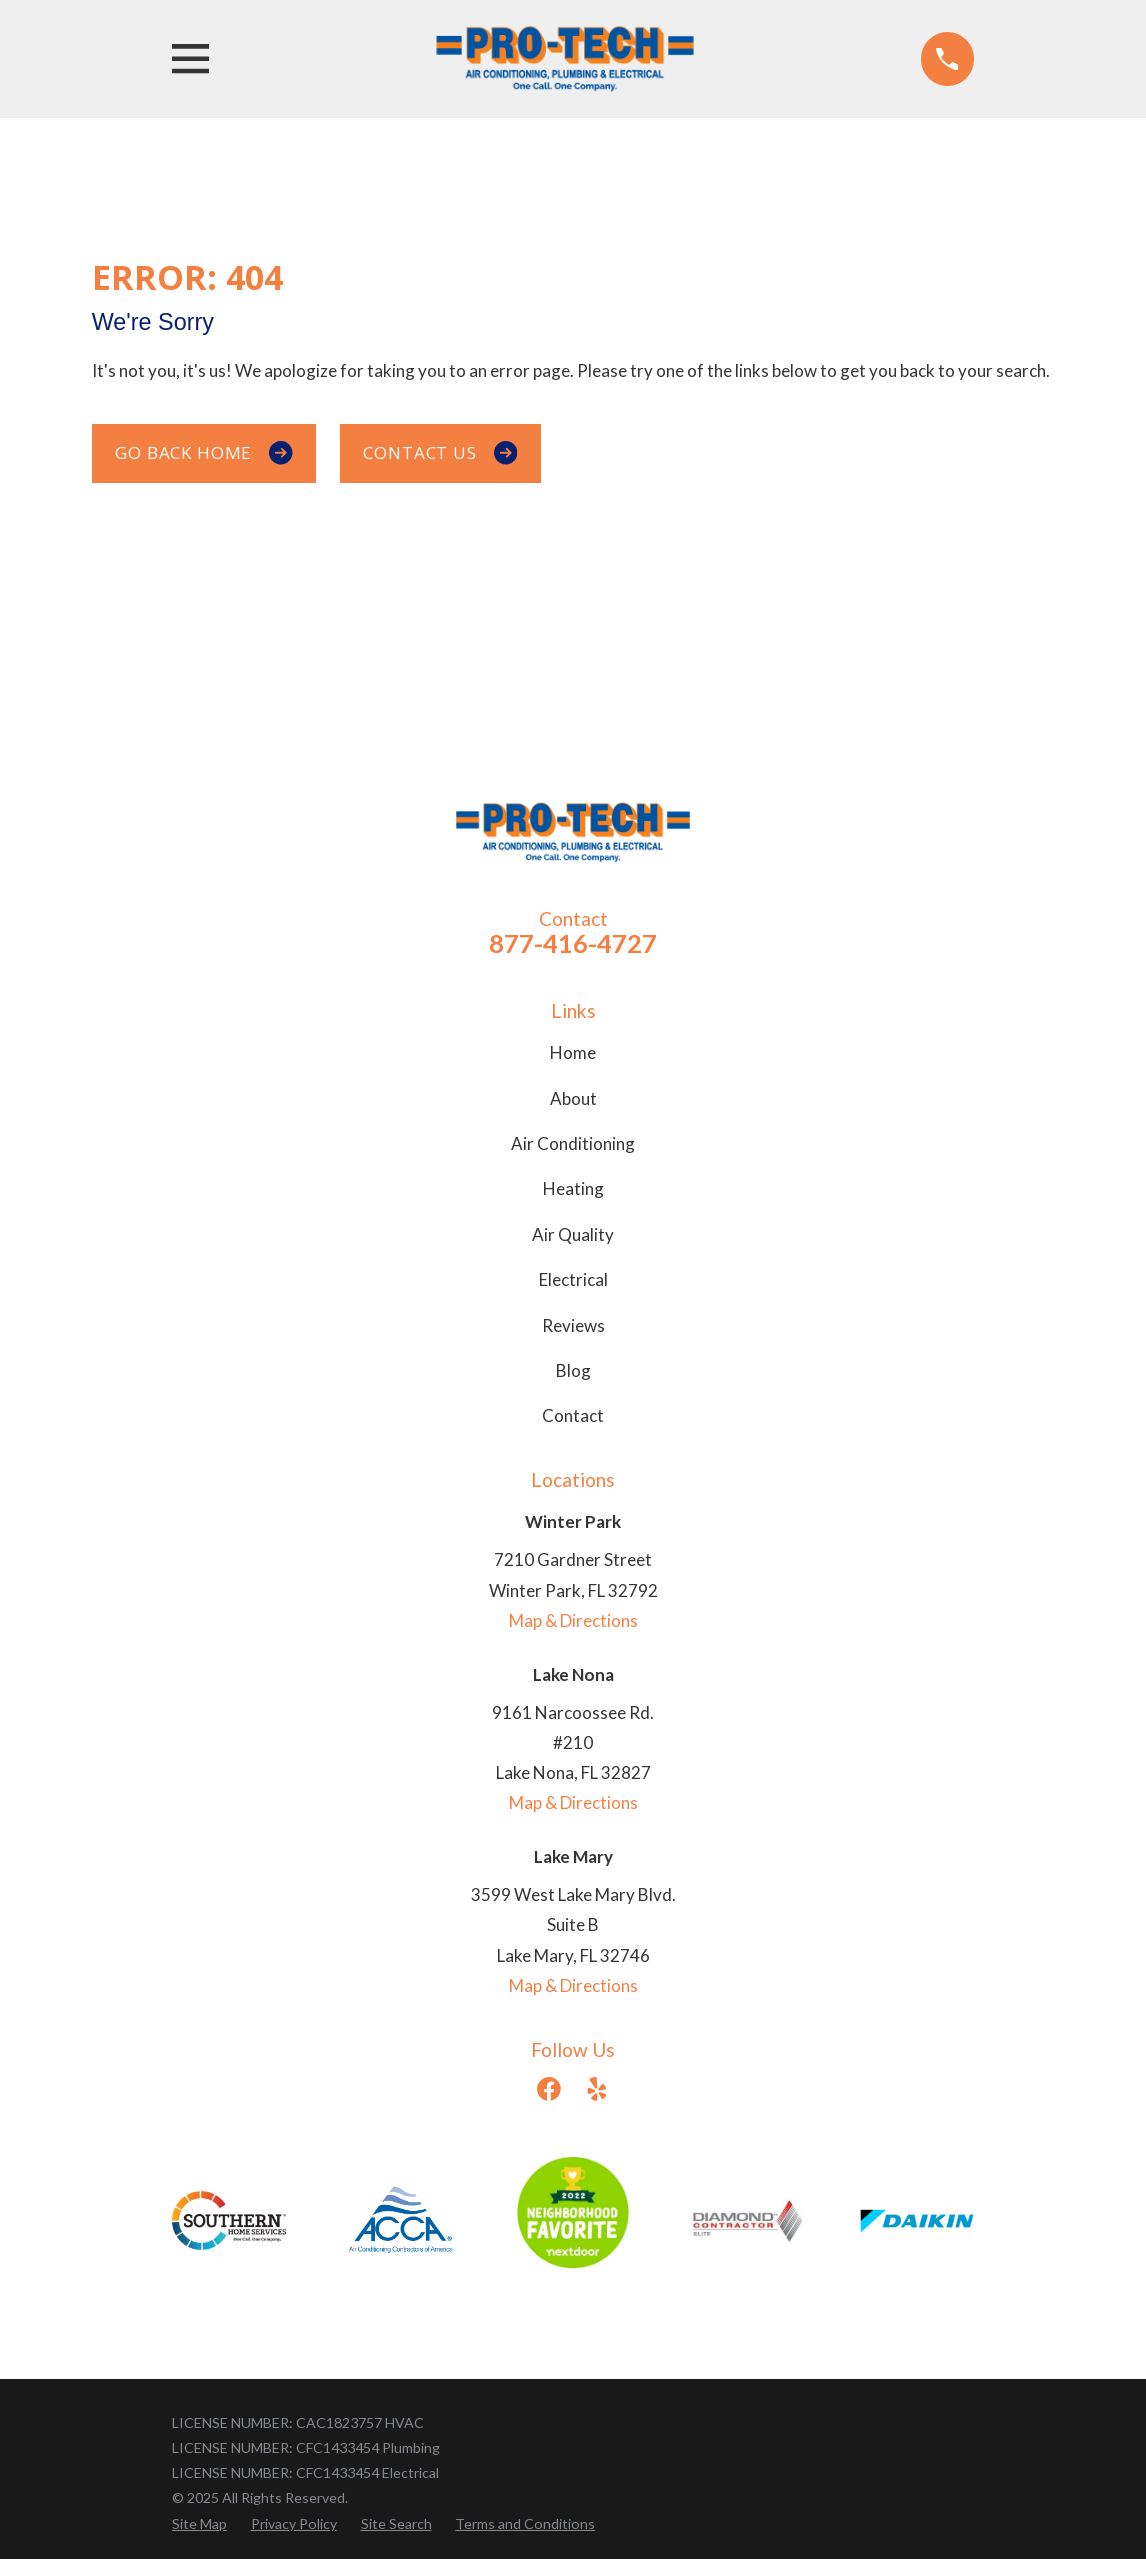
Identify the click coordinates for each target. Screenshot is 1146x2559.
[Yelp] (597, 2089)
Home (573, 1052)
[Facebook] (549, 2089)
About (573, 1098)
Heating (573, 1188)
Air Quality (573, 1234)
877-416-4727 (573, 943)
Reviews (573, 1325)
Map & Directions (573, 1620)
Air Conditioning (573, 1143)
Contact (573, 1415)
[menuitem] (199, 2523)
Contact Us (440, 453)
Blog (573, 1370)
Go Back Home (204, 453)
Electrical (573, 1279)
